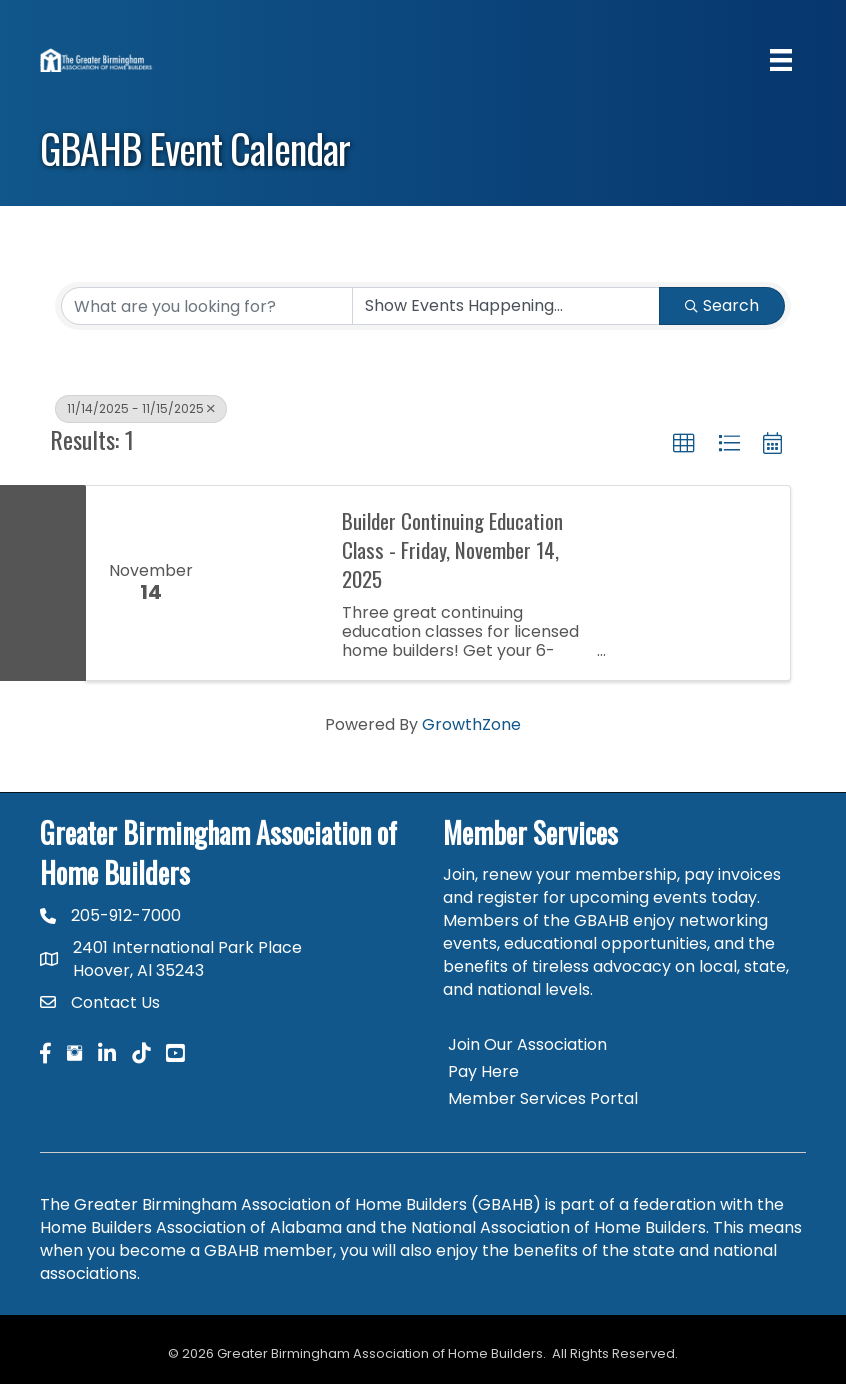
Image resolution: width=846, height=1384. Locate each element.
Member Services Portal (543, 1098)
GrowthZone (471, 724)
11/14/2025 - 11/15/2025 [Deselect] (141, 408)
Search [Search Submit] (722, 305)
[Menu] (781, 60)
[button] (684, 444)
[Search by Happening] (506, 306)
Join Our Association (527, 1044)
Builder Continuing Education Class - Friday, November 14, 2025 (452, 550)
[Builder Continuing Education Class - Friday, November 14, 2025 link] (269, 583)
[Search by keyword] (207, 306)
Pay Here (483, 1071)
